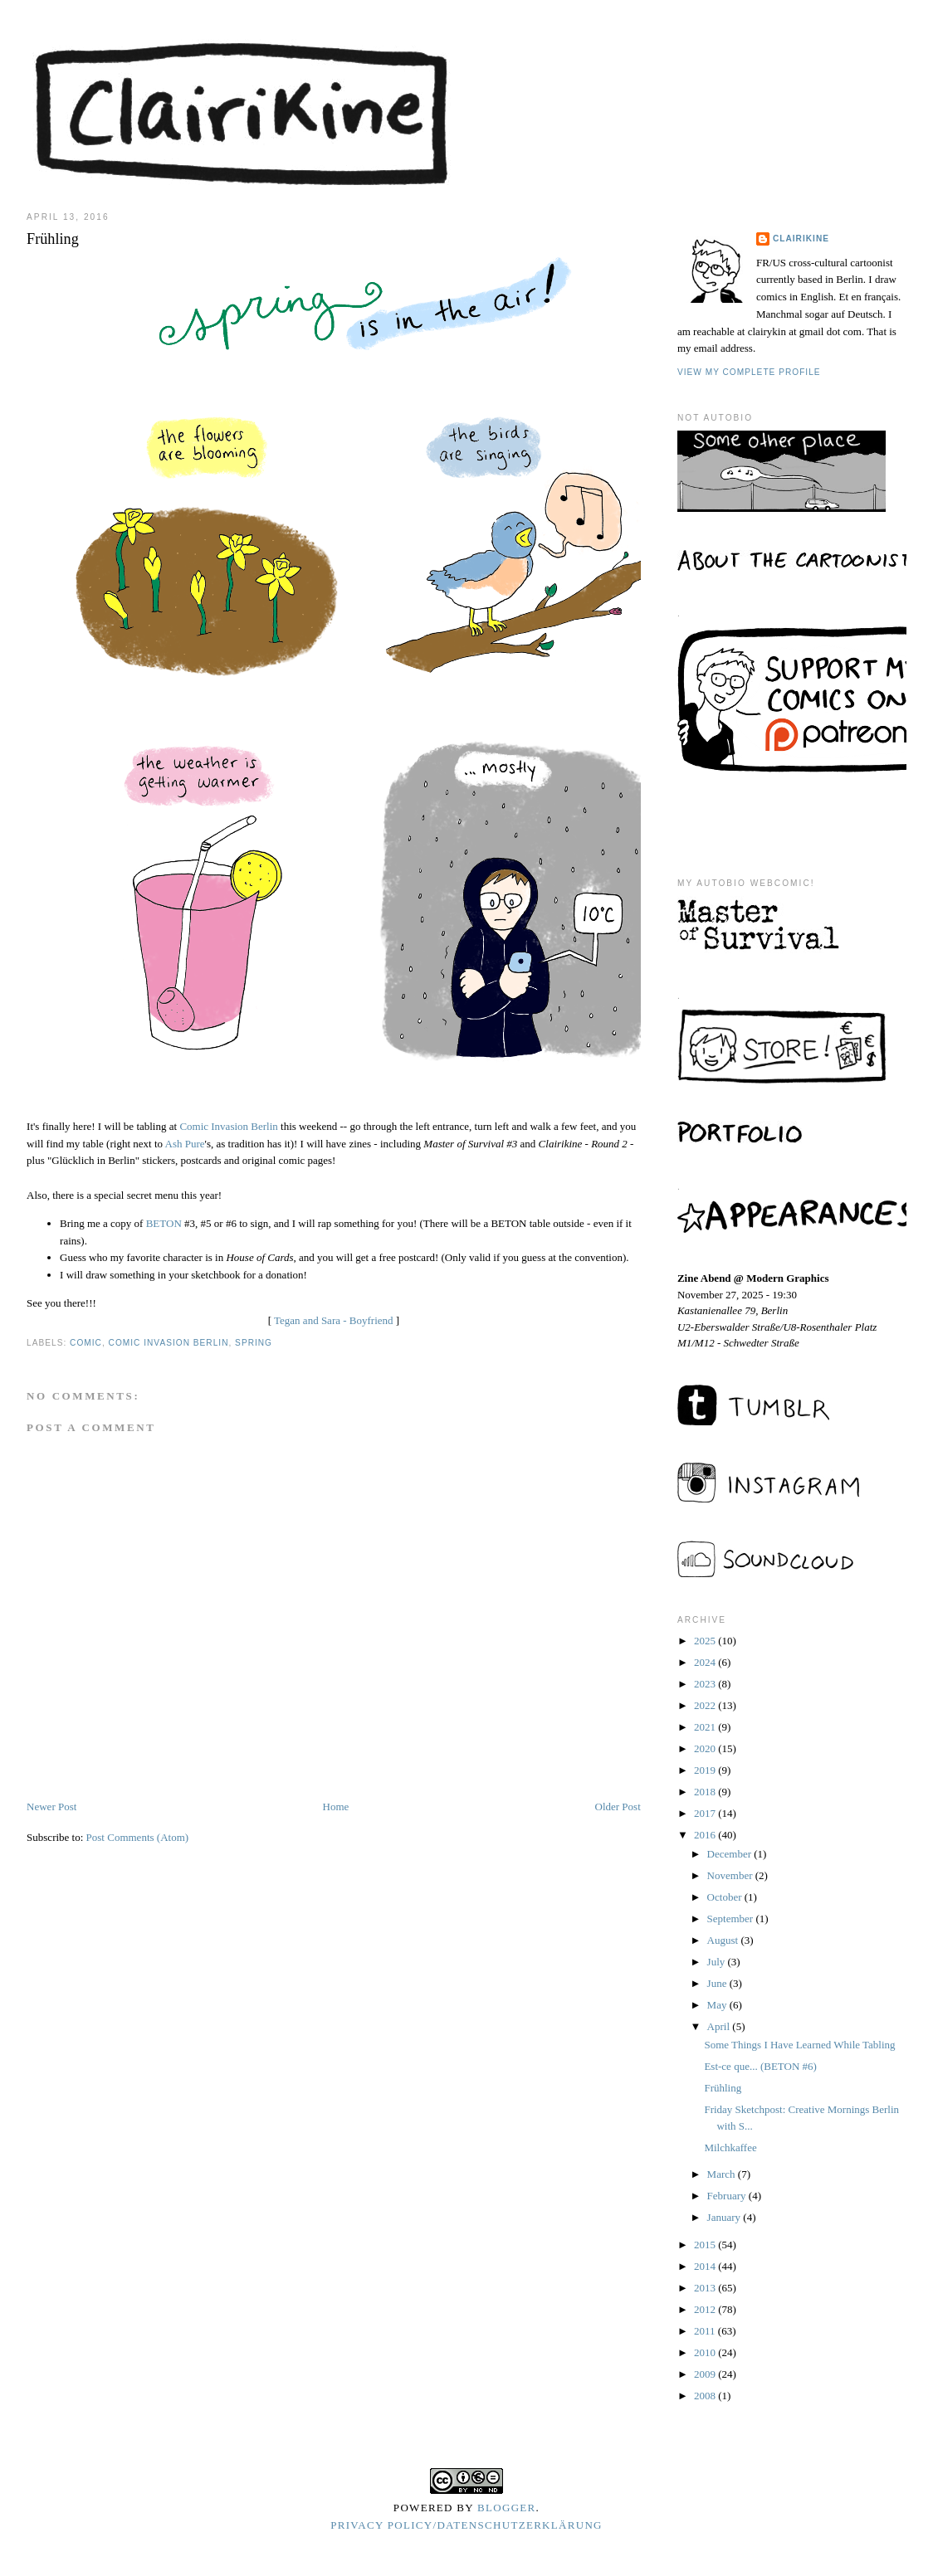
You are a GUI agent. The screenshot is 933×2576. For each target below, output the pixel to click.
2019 (706, 1770)
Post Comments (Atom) (137, 1837)
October (726, 1897)
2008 (706, 2395)
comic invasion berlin (169, 1342)
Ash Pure (185, 1143)
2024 (706, 1662)
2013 (706, 2287)
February (728, 2195)
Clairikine (801, 238)
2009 (706, 2374)
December (731, 1854)
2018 (706, 1791)
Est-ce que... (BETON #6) (760, 2066)
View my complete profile (749, 372)
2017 (706, 1813)
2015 (706, 2244)
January (725, 2217)
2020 (706, 1748)
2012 (706, 2309)
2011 (706, 2331)
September (731, 1918)
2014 (706, 2266)
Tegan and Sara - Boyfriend (333, 1320)
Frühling (722, 2088)
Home (336, 1806)
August (724, 1940)
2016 (706, 1835)
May (718, 2005)
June (718, 1983)
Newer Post (51, 1806)
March (722, 2174)
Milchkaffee (730, 2147)
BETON (165, 1223)
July (717, 1961)
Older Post (618, 1806)
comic (86, 1342)
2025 (706, 1640)
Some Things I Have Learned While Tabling (799, 2044)
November (731, 1875)
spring (253, 1342)
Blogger (506, 2507)
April (720, 2026)
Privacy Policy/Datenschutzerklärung (466, 2525)
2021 (706, 1727)
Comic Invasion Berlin (228, 1126)
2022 (706, 1705)
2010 (706, 2352)
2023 (706, 1684)
